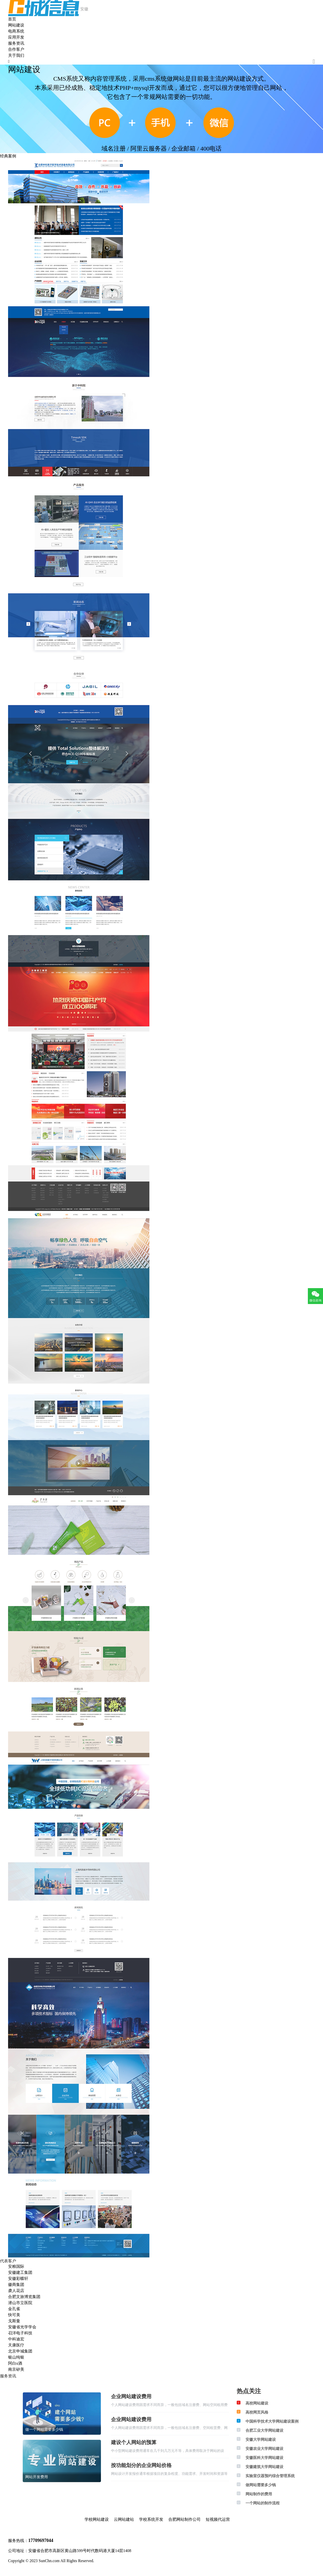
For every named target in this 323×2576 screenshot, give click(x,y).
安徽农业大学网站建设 (264, 2449)
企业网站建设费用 (131, 2396)
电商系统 (16, 31)
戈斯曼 (14, 2321)
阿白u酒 (15, 2363)
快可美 (14, 2314)
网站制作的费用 (259, 2494)
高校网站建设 (257, 2403)
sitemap (144, 2561)
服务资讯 (16, 43)
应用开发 (16, 37)
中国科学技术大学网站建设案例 (272, 2421)
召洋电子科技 (20, 2333)
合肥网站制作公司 (184, 2519)
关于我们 (16, 55)
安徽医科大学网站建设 (264, 2458)
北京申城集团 (20, 2351)
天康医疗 (16, 2345)
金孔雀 (14, 2308)
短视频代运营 (218, 2519)
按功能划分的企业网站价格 (141, 2465)
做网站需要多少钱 (261, 2485)
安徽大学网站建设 (261, 2440)
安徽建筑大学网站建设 (264, 2467)
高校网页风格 (257, 2412)
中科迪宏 (16, 2339)
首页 (12, 19)
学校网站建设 (97, 2519)
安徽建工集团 (20, 2272)
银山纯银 (16, 2357)
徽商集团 (16, 2284)
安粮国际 (16, 2266)
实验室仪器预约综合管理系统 (270, 2476)
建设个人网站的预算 (133, 2442)
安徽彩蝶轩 (18, 2278)
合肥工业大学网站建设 (264, 2430)
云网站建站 (124, 2519)
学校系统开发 (151, 2519)
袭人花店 (16, 2290)
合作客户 (16, 49)
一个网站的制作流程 (263, 2503)
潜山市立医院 (20, 2302)
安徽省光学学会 (22, 2327)
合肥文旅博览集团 (24, 2296)
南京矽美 (16, 2369)
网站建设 (16, 25)
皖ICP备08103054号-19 (115, 2561)
